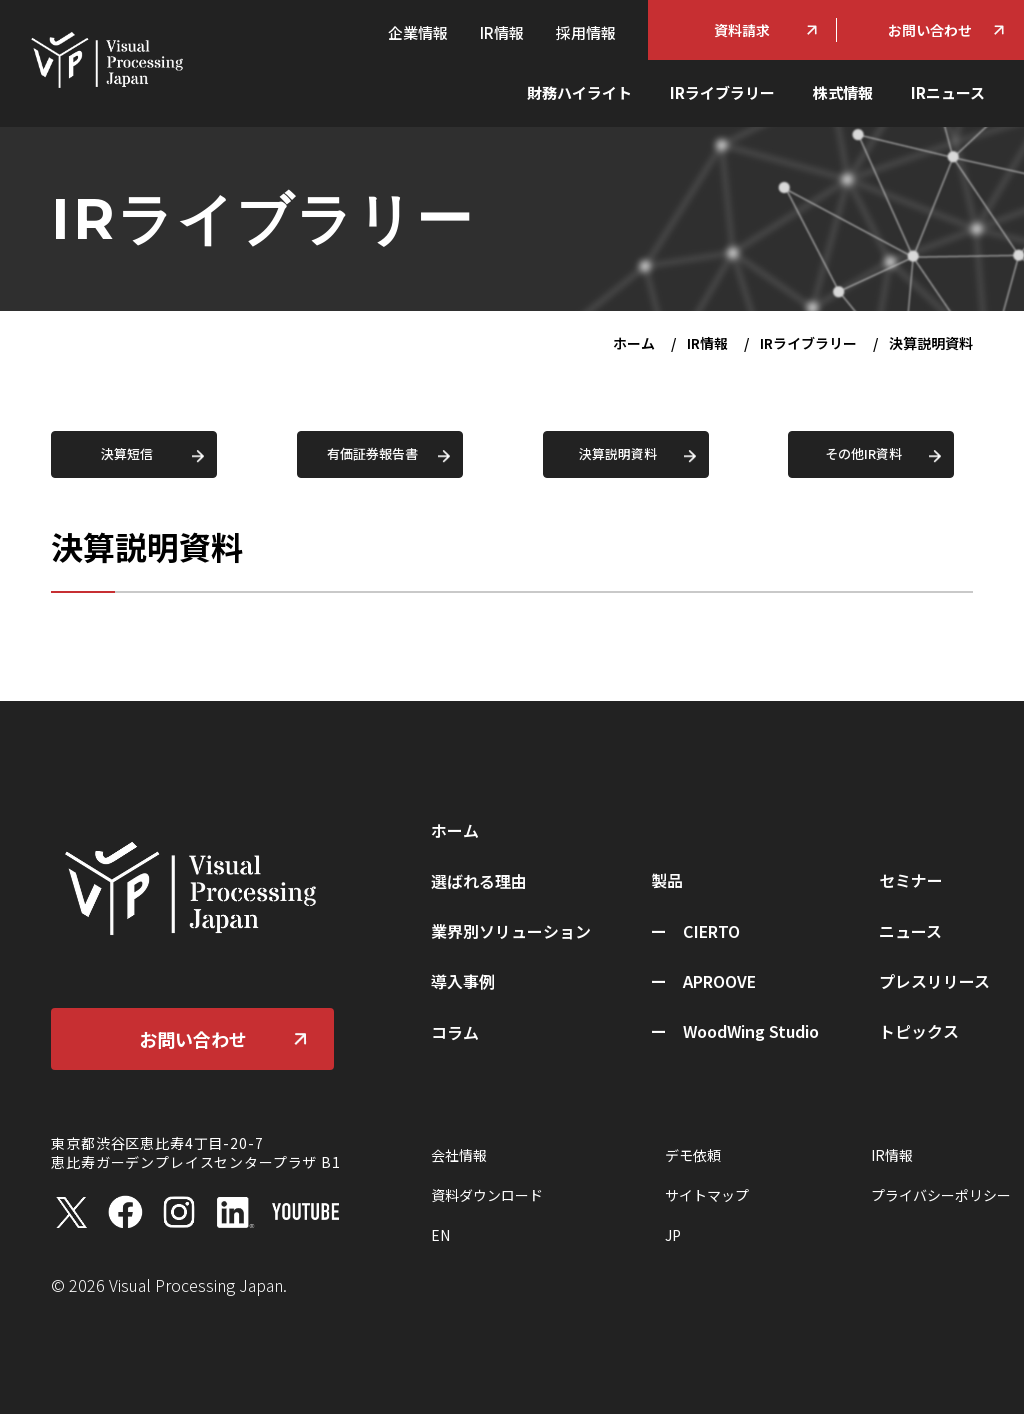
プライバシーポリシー (941, 1195)
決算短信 (127, 453)
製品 (667, 880)
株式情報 (843, 92)
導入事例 (463, 981)
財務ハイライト (579, 92)
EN (440, 1235)
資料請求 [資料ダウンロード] (742, 30)
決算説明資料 (618, 453)
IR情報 (502, 32)
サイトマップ (707, 1195)
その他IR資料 (863, 453)
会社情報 (459, 1155)
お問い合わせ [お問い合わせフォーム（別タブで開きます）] (930, 30)
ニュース (910, 931)
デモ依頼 (693, 1155)
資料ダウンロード (487, 1195)
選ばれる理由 (479, 881)
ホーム (634, 343)
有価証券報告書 (372, 453)
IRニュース (948, 92)
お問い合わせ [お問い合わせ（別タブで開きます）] (193, 1039)
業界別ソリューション (511, 931)
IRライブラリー (722, 92)
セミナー (911, 880)
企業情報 (418, 32)
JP (673, 1235)
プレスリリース (934, 981)
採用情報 (586, 32)
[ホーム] (106, 58)
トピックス (919, 1031)
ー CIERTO (695, 931)
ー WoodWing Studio (735, 1031)
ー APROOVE (703, 981)
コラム (455, 1032)
